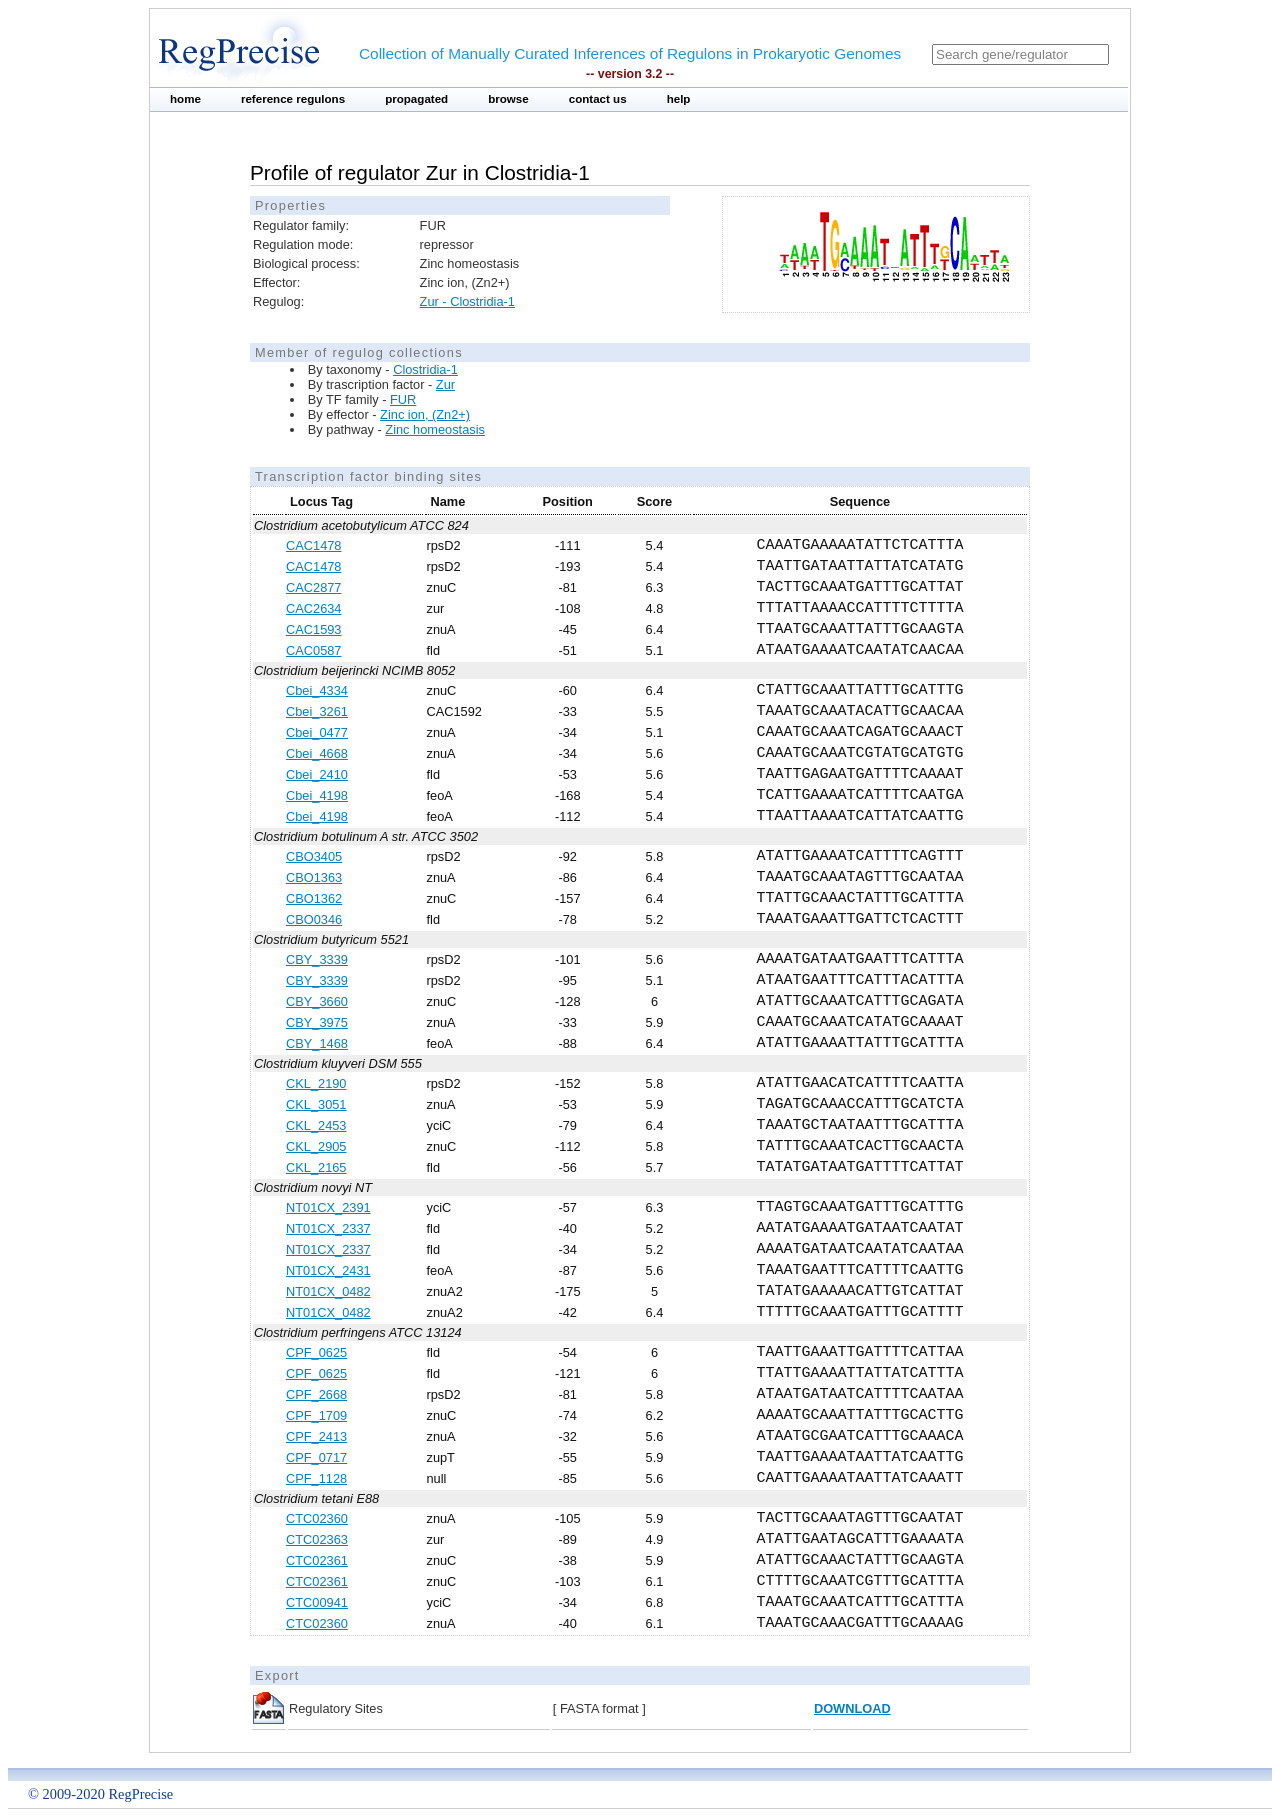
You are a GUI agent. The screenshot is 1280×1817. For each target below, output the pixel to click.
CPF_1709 (316, 1415)
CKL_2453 (316, 1125)
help (679, 99)
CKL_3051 (316, 1104)
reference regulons (293, 99)
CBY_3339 (317, 959)
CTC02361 (317, 1560)
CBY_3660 (317, 1001)
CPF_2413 (316, 1436)
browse (508, 99)
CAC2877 (314, 587)
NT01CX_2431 (328, 1270)
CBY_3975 (317, 1022)
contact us (598, 99)
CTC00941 (317, 1602)
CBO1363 (314, 877)
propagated (416, 99)
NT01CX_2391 (328, 1207)
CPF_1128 (316, 1478)
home (185, 99)
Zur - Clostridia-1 (467, 301)
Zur (445, 384)
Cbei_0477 (317, 732)
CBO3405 (314, 856)
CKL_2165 (316, 1167)
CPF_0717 (316, 1457)
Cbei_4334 (317, 690)
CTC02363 (317, 1539)
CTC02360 (317, 1518)
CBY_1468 (317, 1043)
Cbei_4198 (317, 795)
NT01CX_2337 (328, 1228)
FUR (403, 399)
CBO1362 (314, 898)
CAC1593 (314, 629)
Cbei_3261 (317, 711)
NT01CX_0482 (328, 1291)
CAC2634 (314, 608)
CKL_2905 (316, 1146)
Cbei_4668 (317, 753)
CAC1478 (314, 545)
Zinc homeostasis (435, 429)
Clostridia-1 (425, 369)
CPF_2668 (316, 1394)
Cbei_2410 (317, 774)
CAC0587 (314, 650)
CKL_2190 (316, 1083)
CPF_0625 (316, 1352)
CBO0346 (314, 919)
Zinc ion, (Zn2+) (425, 414)
